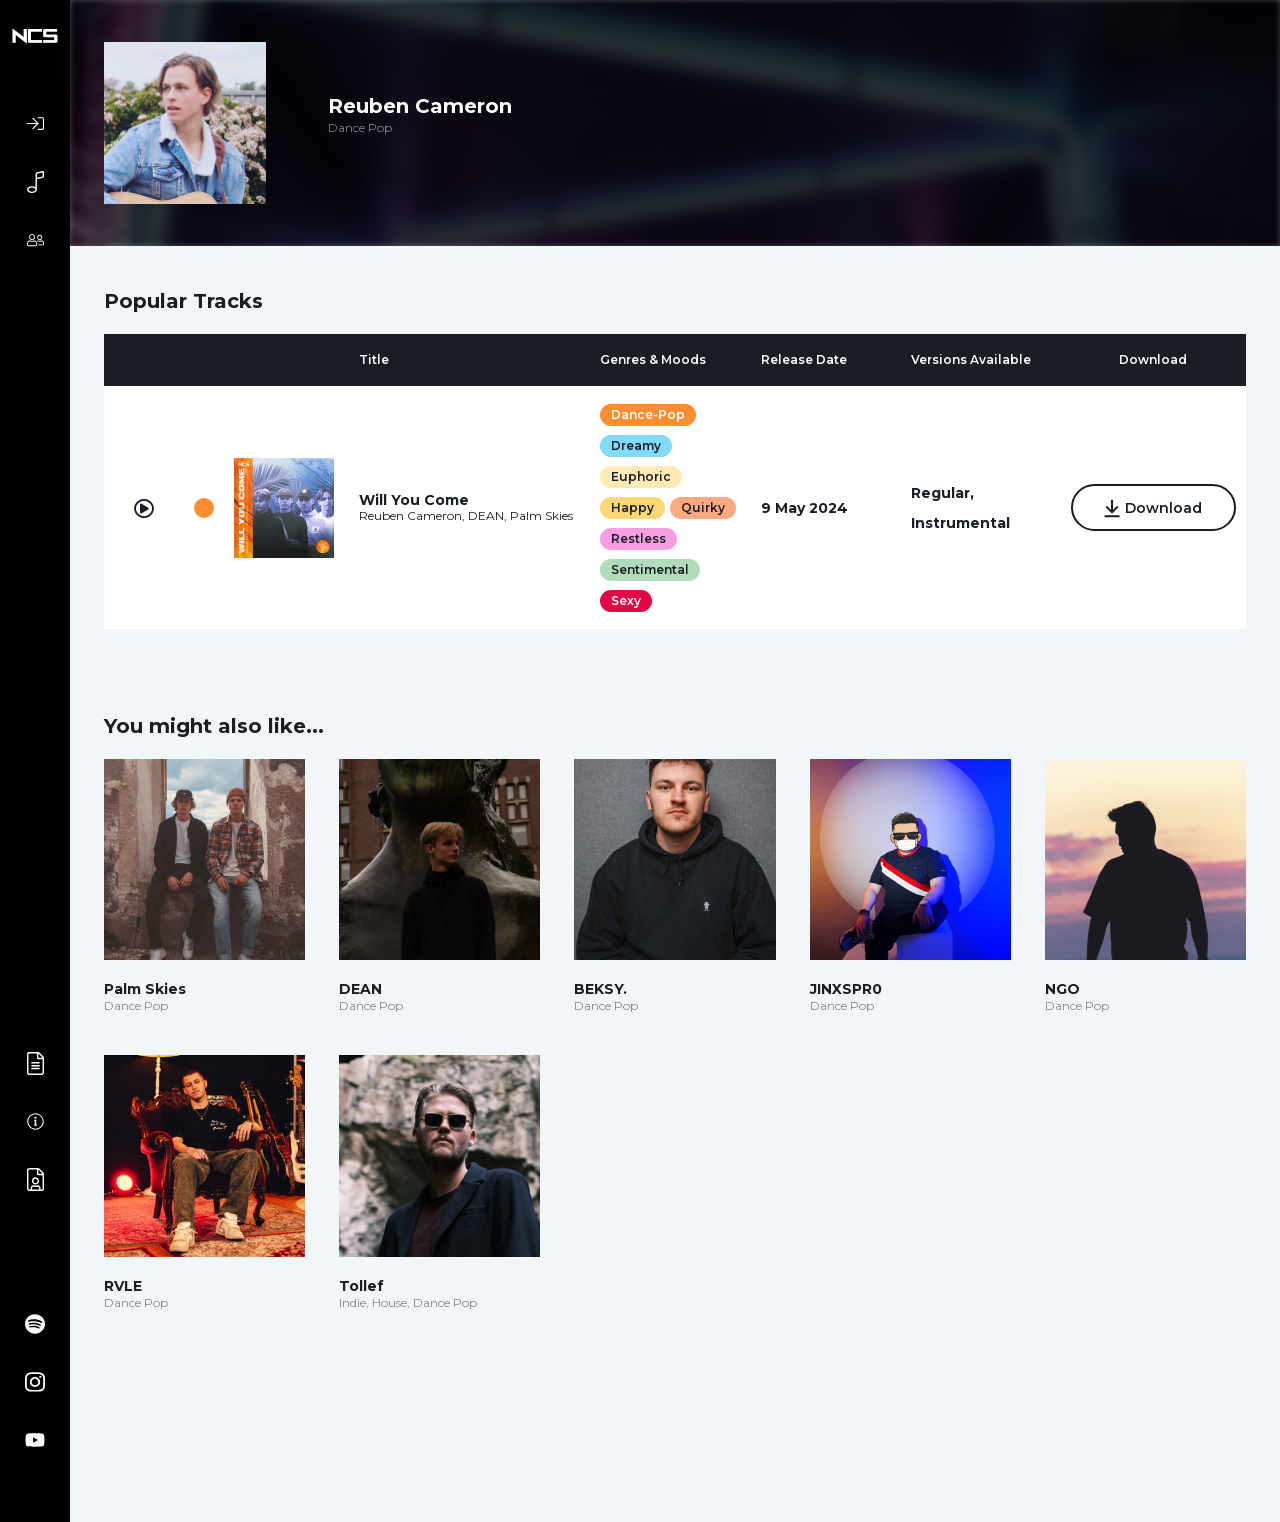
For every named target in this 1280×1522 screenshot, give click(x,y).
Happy (632, 507)
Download (1153, 509)
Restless (638, 538)
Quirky (703, 507)
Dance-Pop (648, 414)
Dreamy (636, 445)
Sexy (626, 600)
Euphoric (641, 476)
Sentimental (650, 569)
